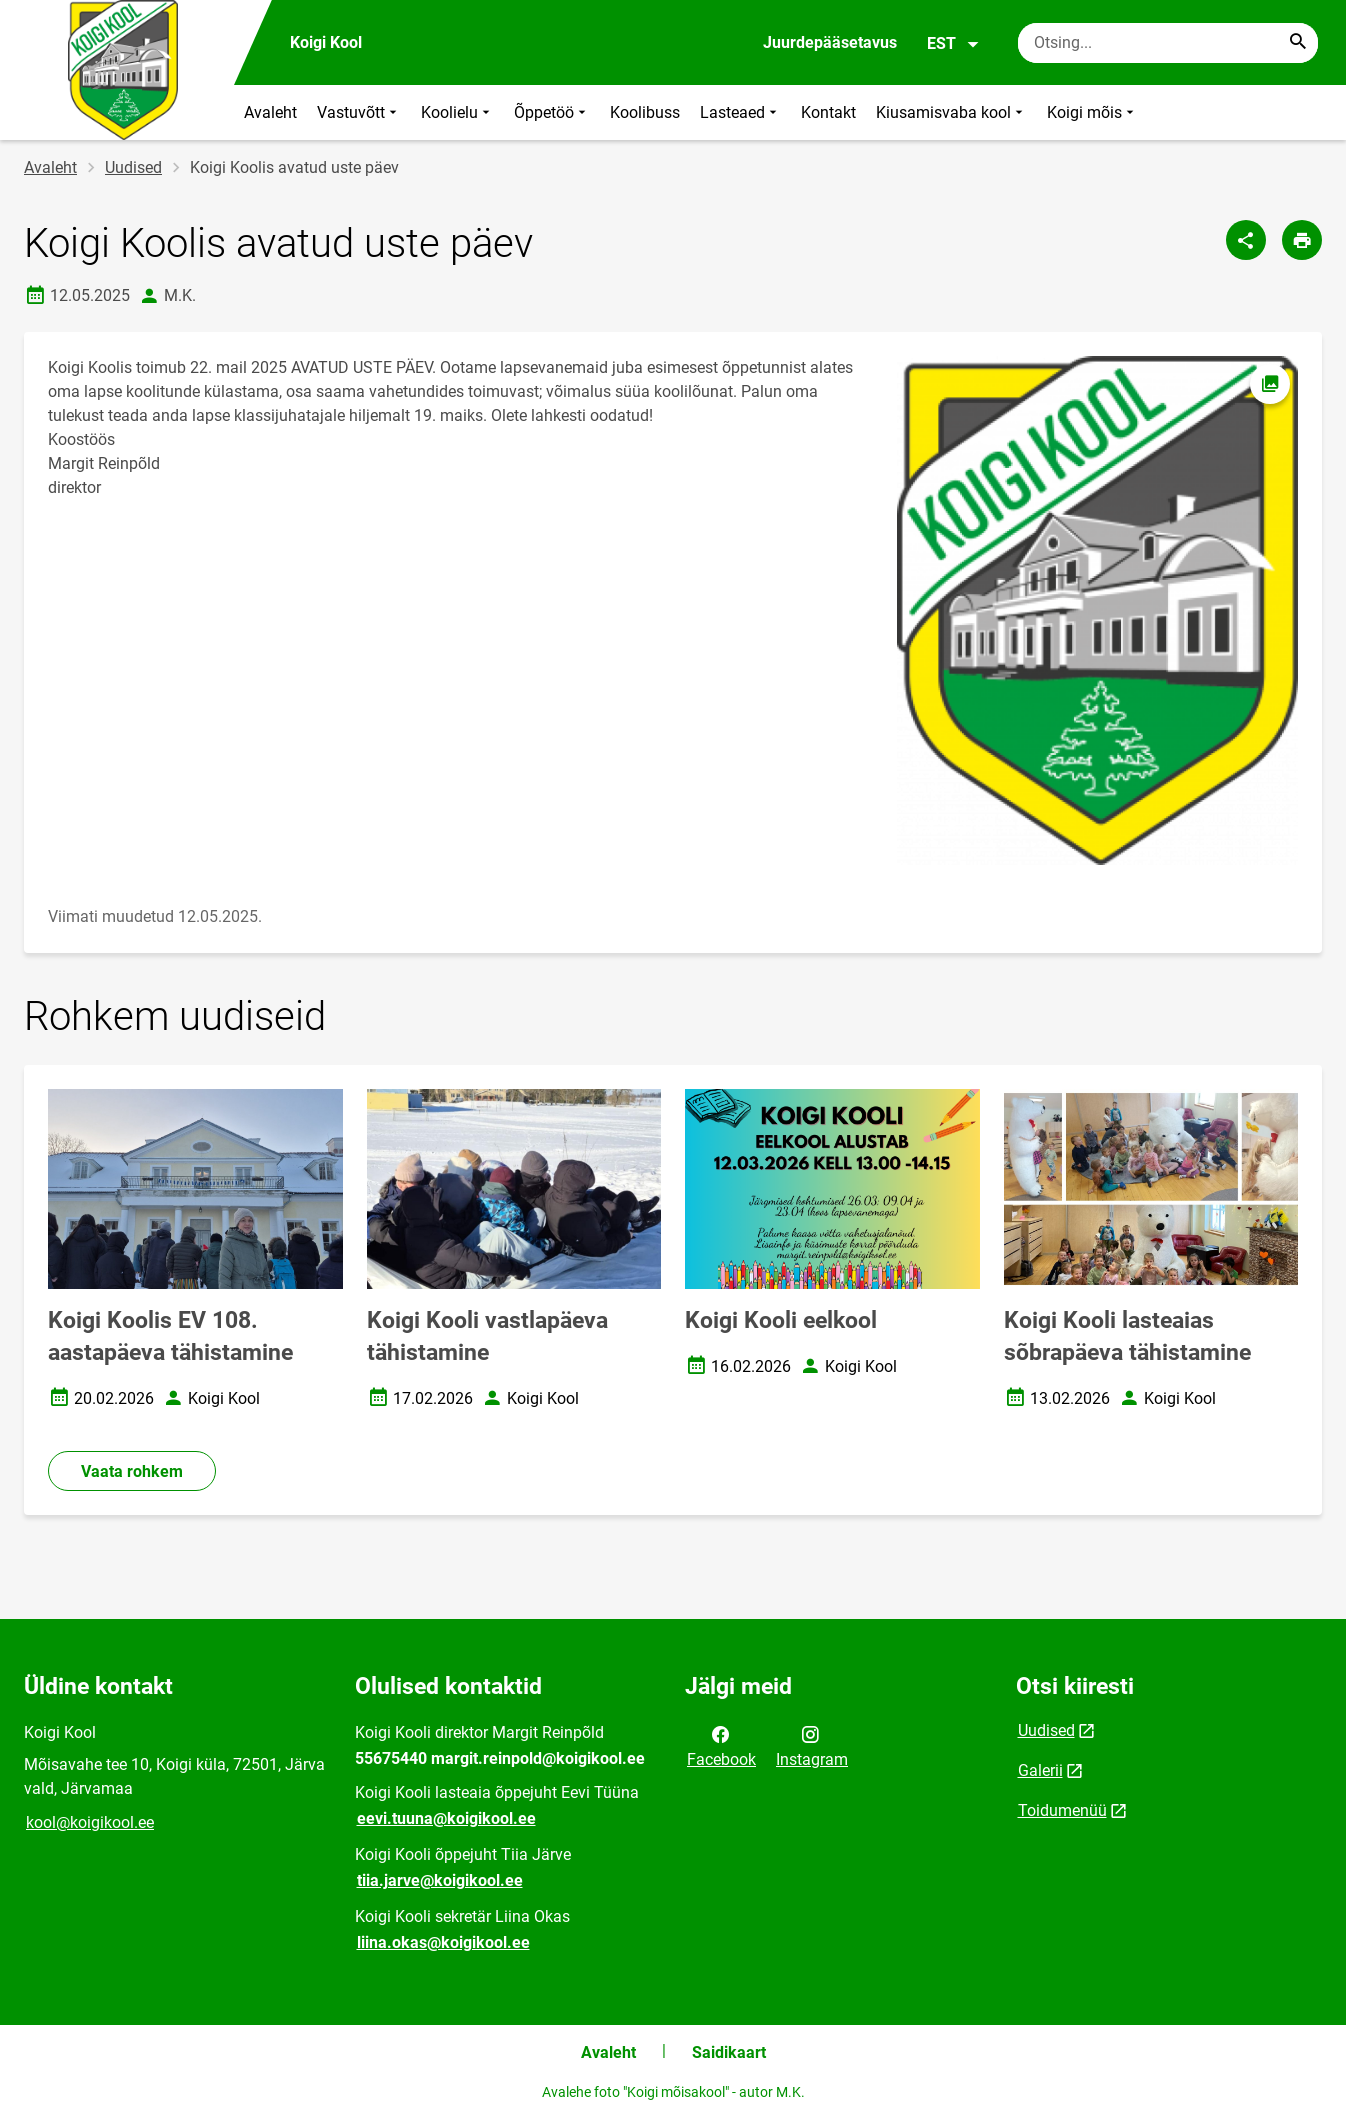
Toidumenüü (1062, 1810)
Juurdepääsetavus (830, 42)
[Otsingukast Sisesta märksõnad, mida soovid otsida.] (1168, 43)
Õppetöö (552, 112)
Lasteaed (740, 112)
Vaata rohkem (132, 1471)
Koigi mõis (1092, 112)
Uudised (133, 167)
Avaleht (270, 112)
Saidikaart (729, 2052)
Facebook (721, 1745)
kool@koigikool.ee (90, 1822)
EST (953, 44)
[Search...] (1298, 43)
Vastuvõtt (359, 112)
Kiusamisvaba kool (951, 112)
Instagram (812, 1745)
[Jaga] (1246, 240)
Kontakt (828, 112)
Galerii (1040, 1770)
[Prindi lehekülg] (1302, 240)
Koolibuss (645, 112)
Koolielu (457, 112)
